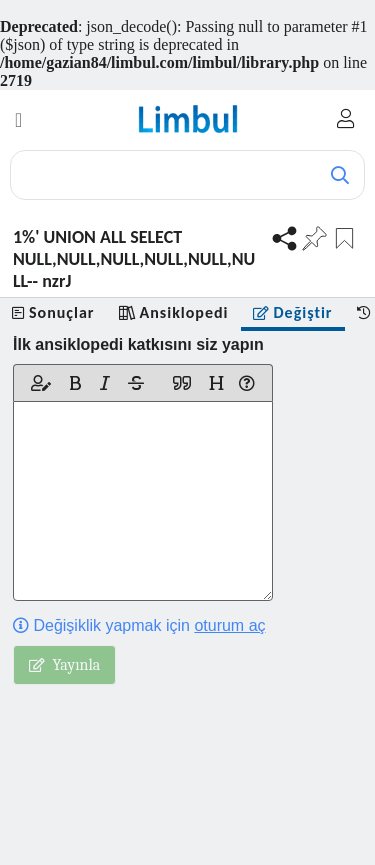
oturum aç (229, 625)
